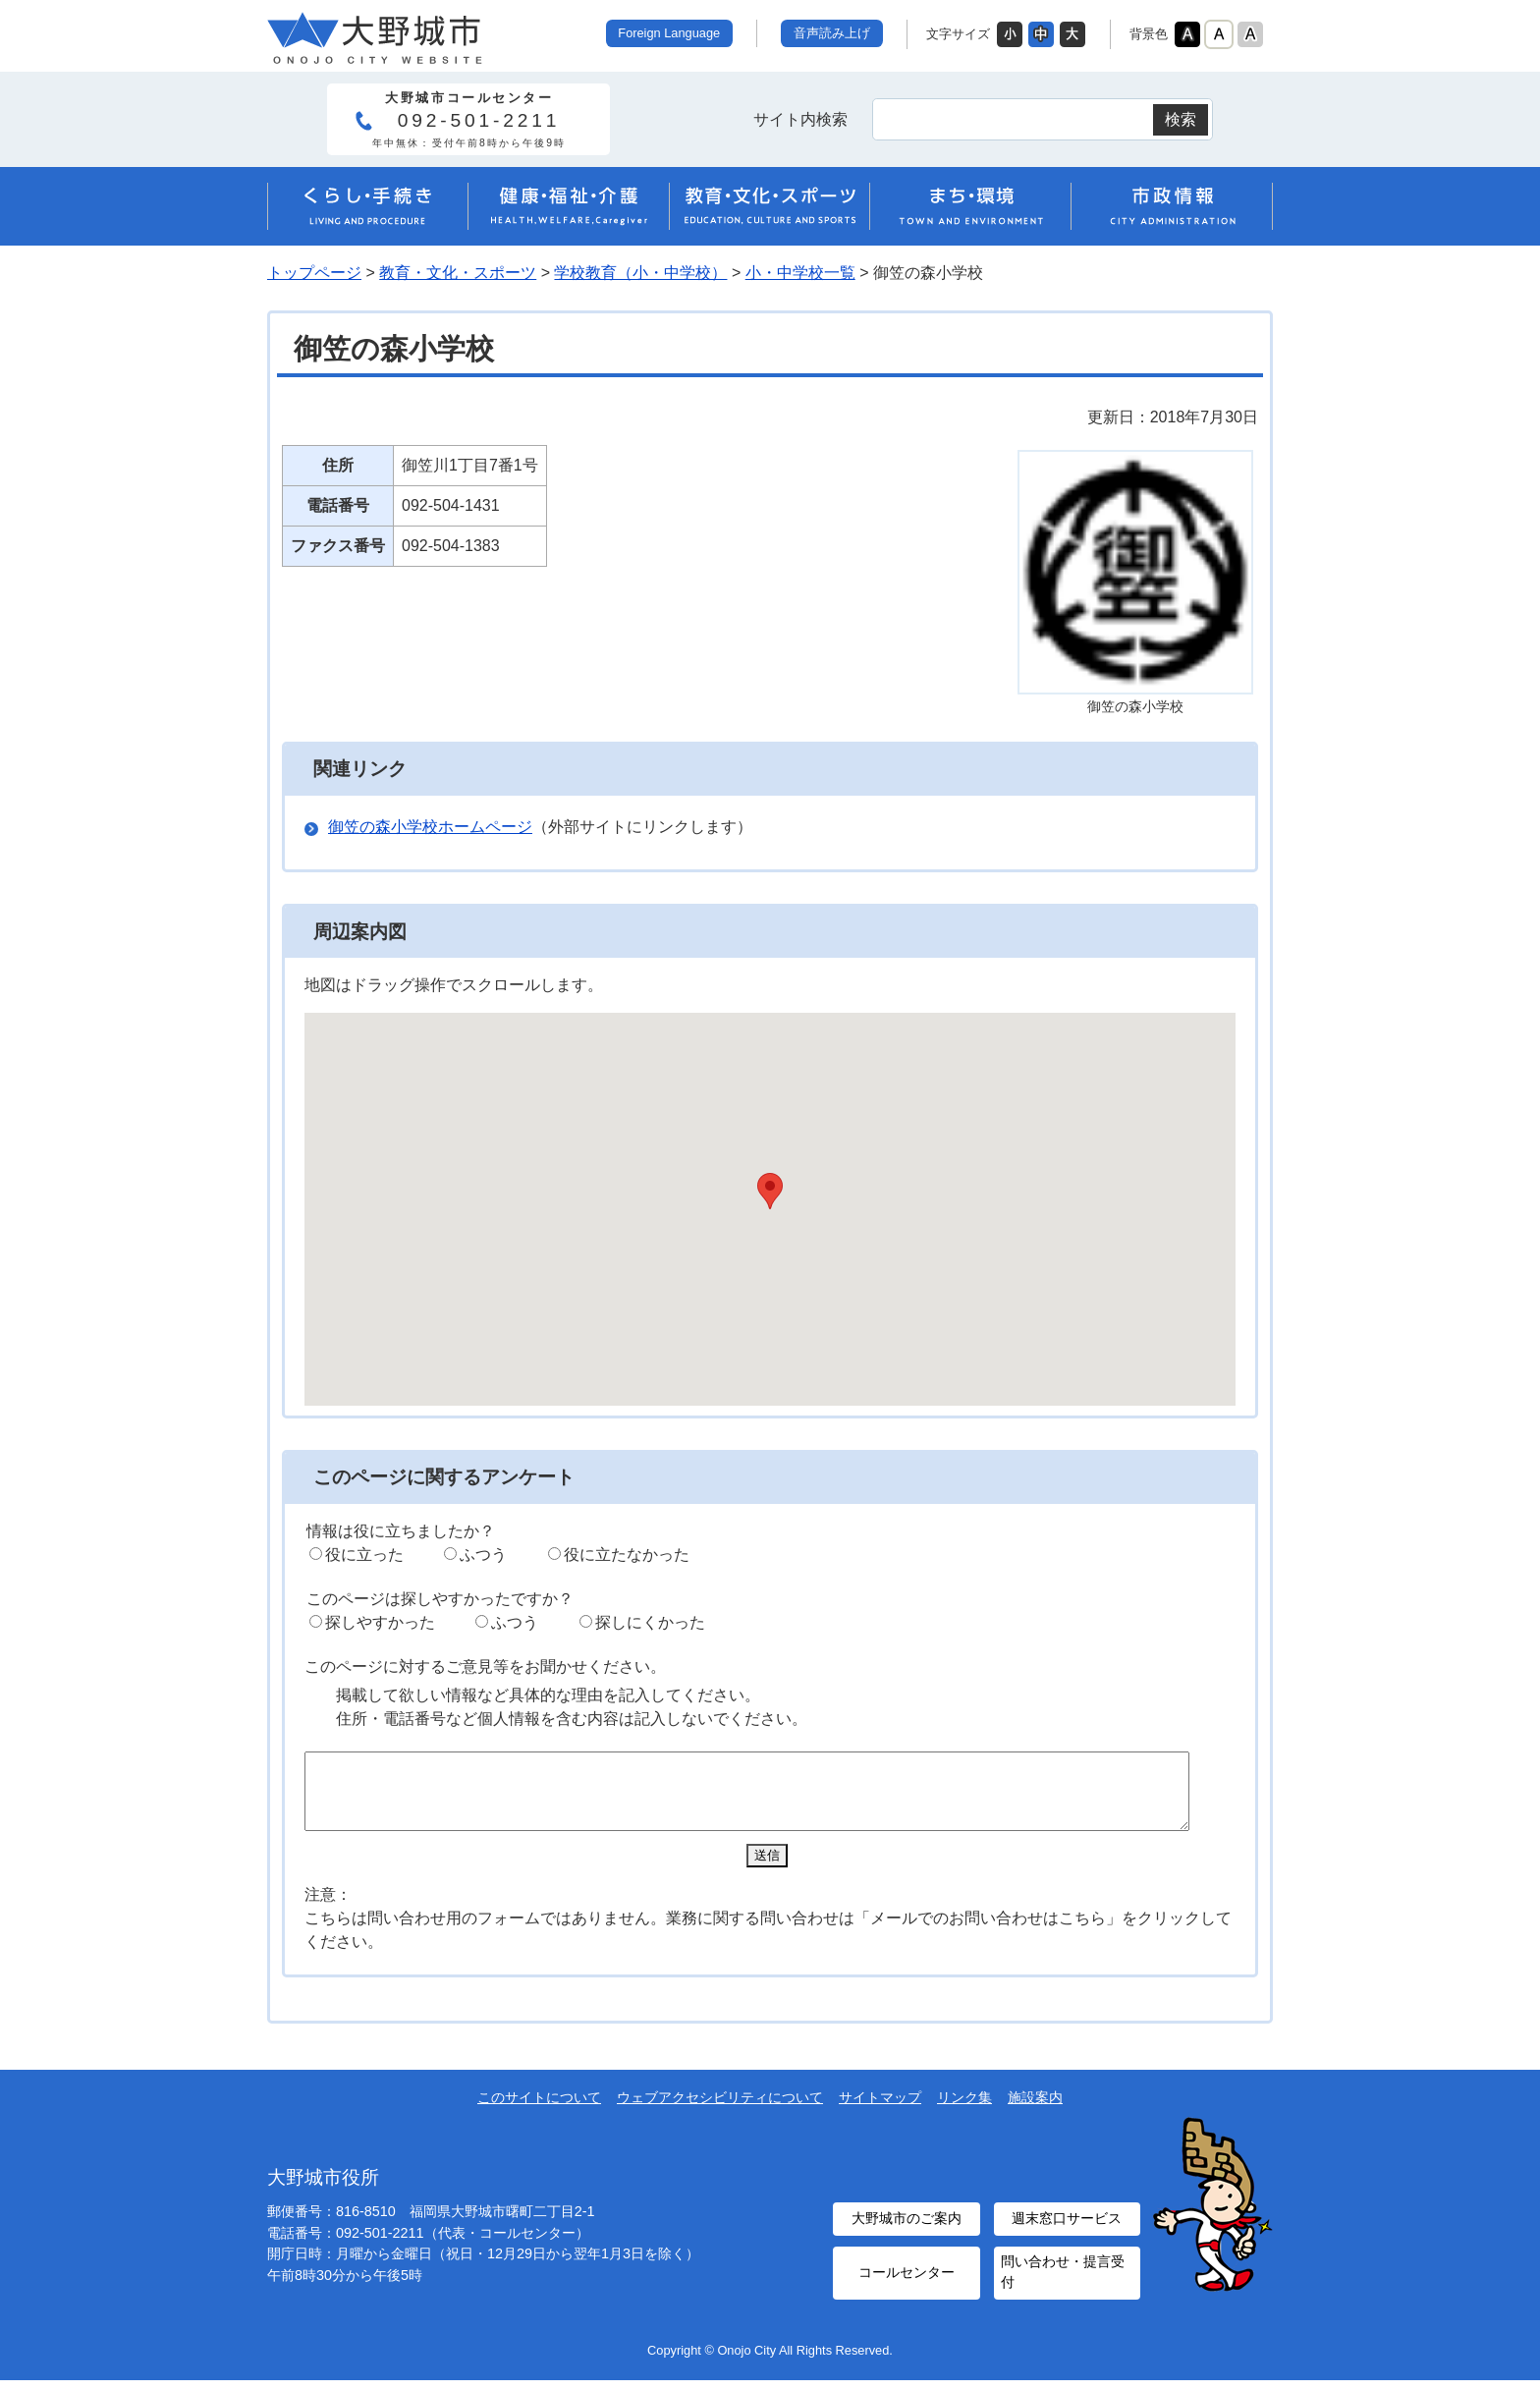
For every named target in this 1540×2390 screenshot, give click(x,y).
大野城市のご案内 (907, 2232)
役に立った (364, 1554)
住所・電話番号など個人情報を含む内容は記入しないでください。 (571, 1718)
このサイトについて (539, 2112)
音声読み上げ (832, 33)
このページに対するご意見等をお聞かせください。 (485, 1666)
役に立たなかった (626, 1554)
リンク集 (964, 2112)
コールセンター (906, 2283)
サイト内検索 (800, 119)
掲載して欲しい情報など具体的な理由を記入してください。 (548, 1695)
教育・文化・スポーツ (457, 272)
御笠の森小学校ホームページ (430, 826)
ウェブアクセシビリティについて (720, 2112)
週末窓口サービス (1067, 2232)
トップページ (314, 272)
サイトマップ (880, 2112)
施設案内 (1035, 2112)
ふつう (483, 1554)
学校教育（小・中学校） (640, 272)
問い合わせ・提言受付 (1062, 2283)
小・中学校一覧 (800, 272)
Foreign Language (669, 33)
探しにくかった (650, 1622)
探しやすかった (380, 1622)
